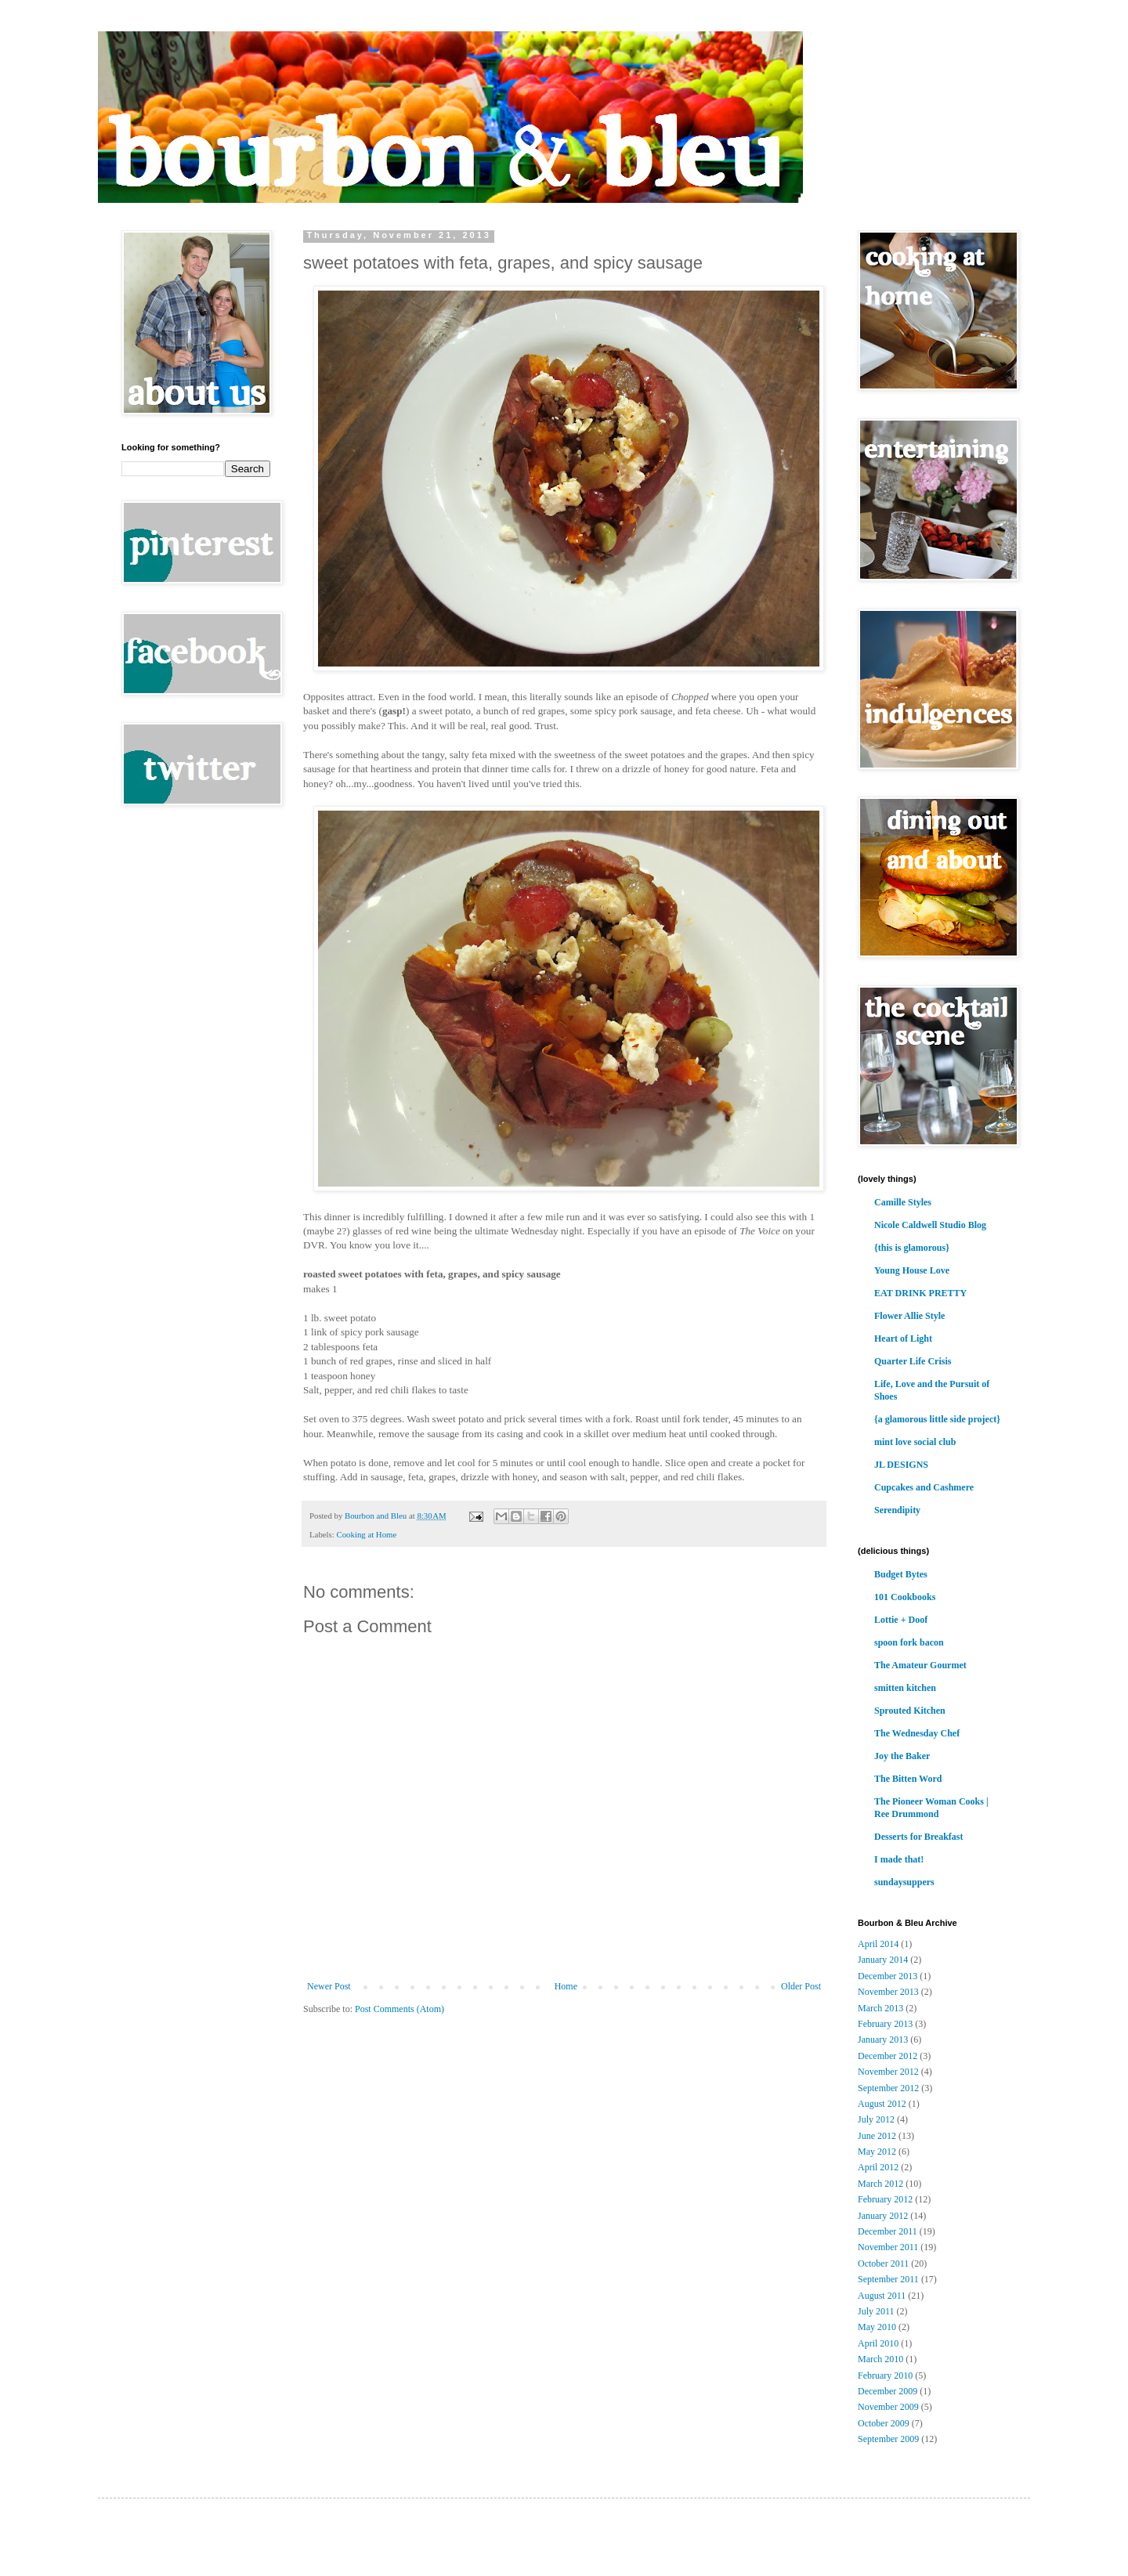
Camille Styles (902, 1202)
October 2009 (883, 2423)
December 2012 (887, 2055)
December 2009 (887, 2391)
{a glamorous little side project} (937, 1419)
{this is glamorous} (911, 1247)
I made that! (899, 1859)
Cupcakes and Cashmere (924, 1487)
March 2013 (880, 2008)
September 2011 (888, 2279)
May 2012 (877, 2151)
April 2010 (878, 2343)
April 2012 (878, 2167)
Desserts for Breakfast (919, 1836)
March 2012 (880, 2183)
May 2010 (877, 2326)
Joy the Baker (902, 1755)
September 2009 (888, 2438)
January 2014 (883, 1959)
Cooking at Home (366, 1534)
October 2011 (883, 2263)
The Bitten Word (908, 1778)
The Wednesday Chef (917, 1733)
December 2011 (887, 2231)
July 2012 (876, 2119)
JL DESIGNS (901, 1464)
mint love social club (915, 1441)
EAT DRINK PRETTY (920, 1293)
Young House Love (911, 1270)
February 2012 (885, 2199)
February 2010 (885, 2375)
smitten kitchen (905, 1687)
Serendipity (897, 1510)
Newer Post (329, 1986)
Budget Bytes (900, 1574)
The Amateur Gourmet (920, 1665)
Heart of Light (903, 1338)
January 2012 (883, 2215)
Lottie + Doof (900, 1619)
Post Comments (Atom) (399, 2008)
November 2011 (888, 2247)
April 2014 (878, 1943)
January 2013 (883, 2039)
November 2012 (888, 2071)
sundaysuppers (904, 1882)
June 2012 (877, 2135)
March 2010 (880, 2359)
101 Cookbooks (904, 1596)
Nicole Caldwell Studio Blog (930, 1224)
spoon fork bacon (909, 1642)
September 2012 (888, 2088)
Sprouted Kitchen (909, 1710)
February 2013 (885, 2023)
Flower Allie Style (909, 1315)
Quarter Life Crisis (912, 1361)
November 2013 (888, 1991)
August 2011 (882, 2295)
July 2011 (876, 2311)
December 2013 (887, 1976)
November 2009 (888, 2406)
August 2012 (882, 2103)
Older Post (801, 1986)
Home (566, 1986)
